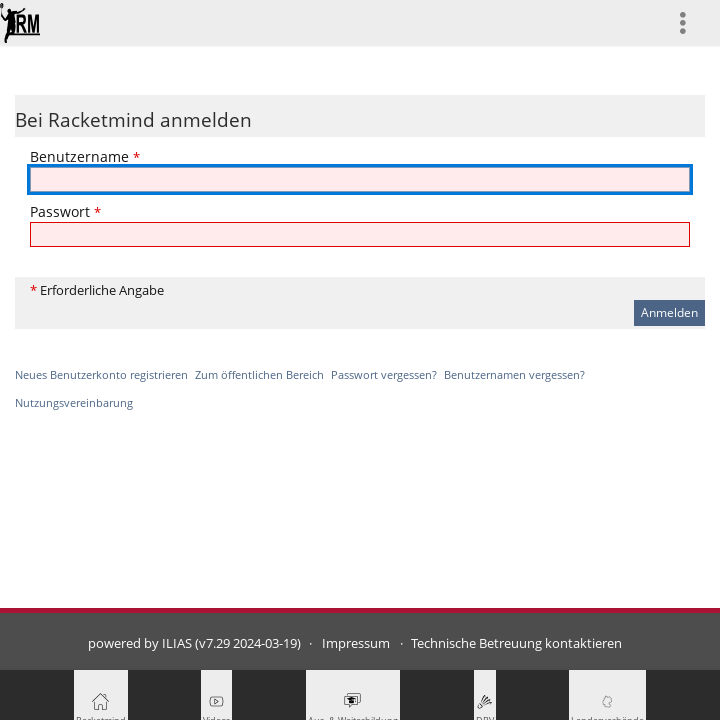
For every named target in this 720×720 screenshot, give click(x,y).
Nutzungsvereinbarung (74, 402)
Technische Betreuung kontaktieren (516, 643)
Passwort (65, 211)
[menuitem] (691, 22)
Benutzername (85, 156)
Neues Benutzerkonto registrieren (101, 374)
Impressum (356, 643)
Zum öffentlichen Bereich (259, 374)
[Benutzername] (360, 179)
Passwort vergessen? (384, 374)
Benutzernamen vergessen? (514, 374)
